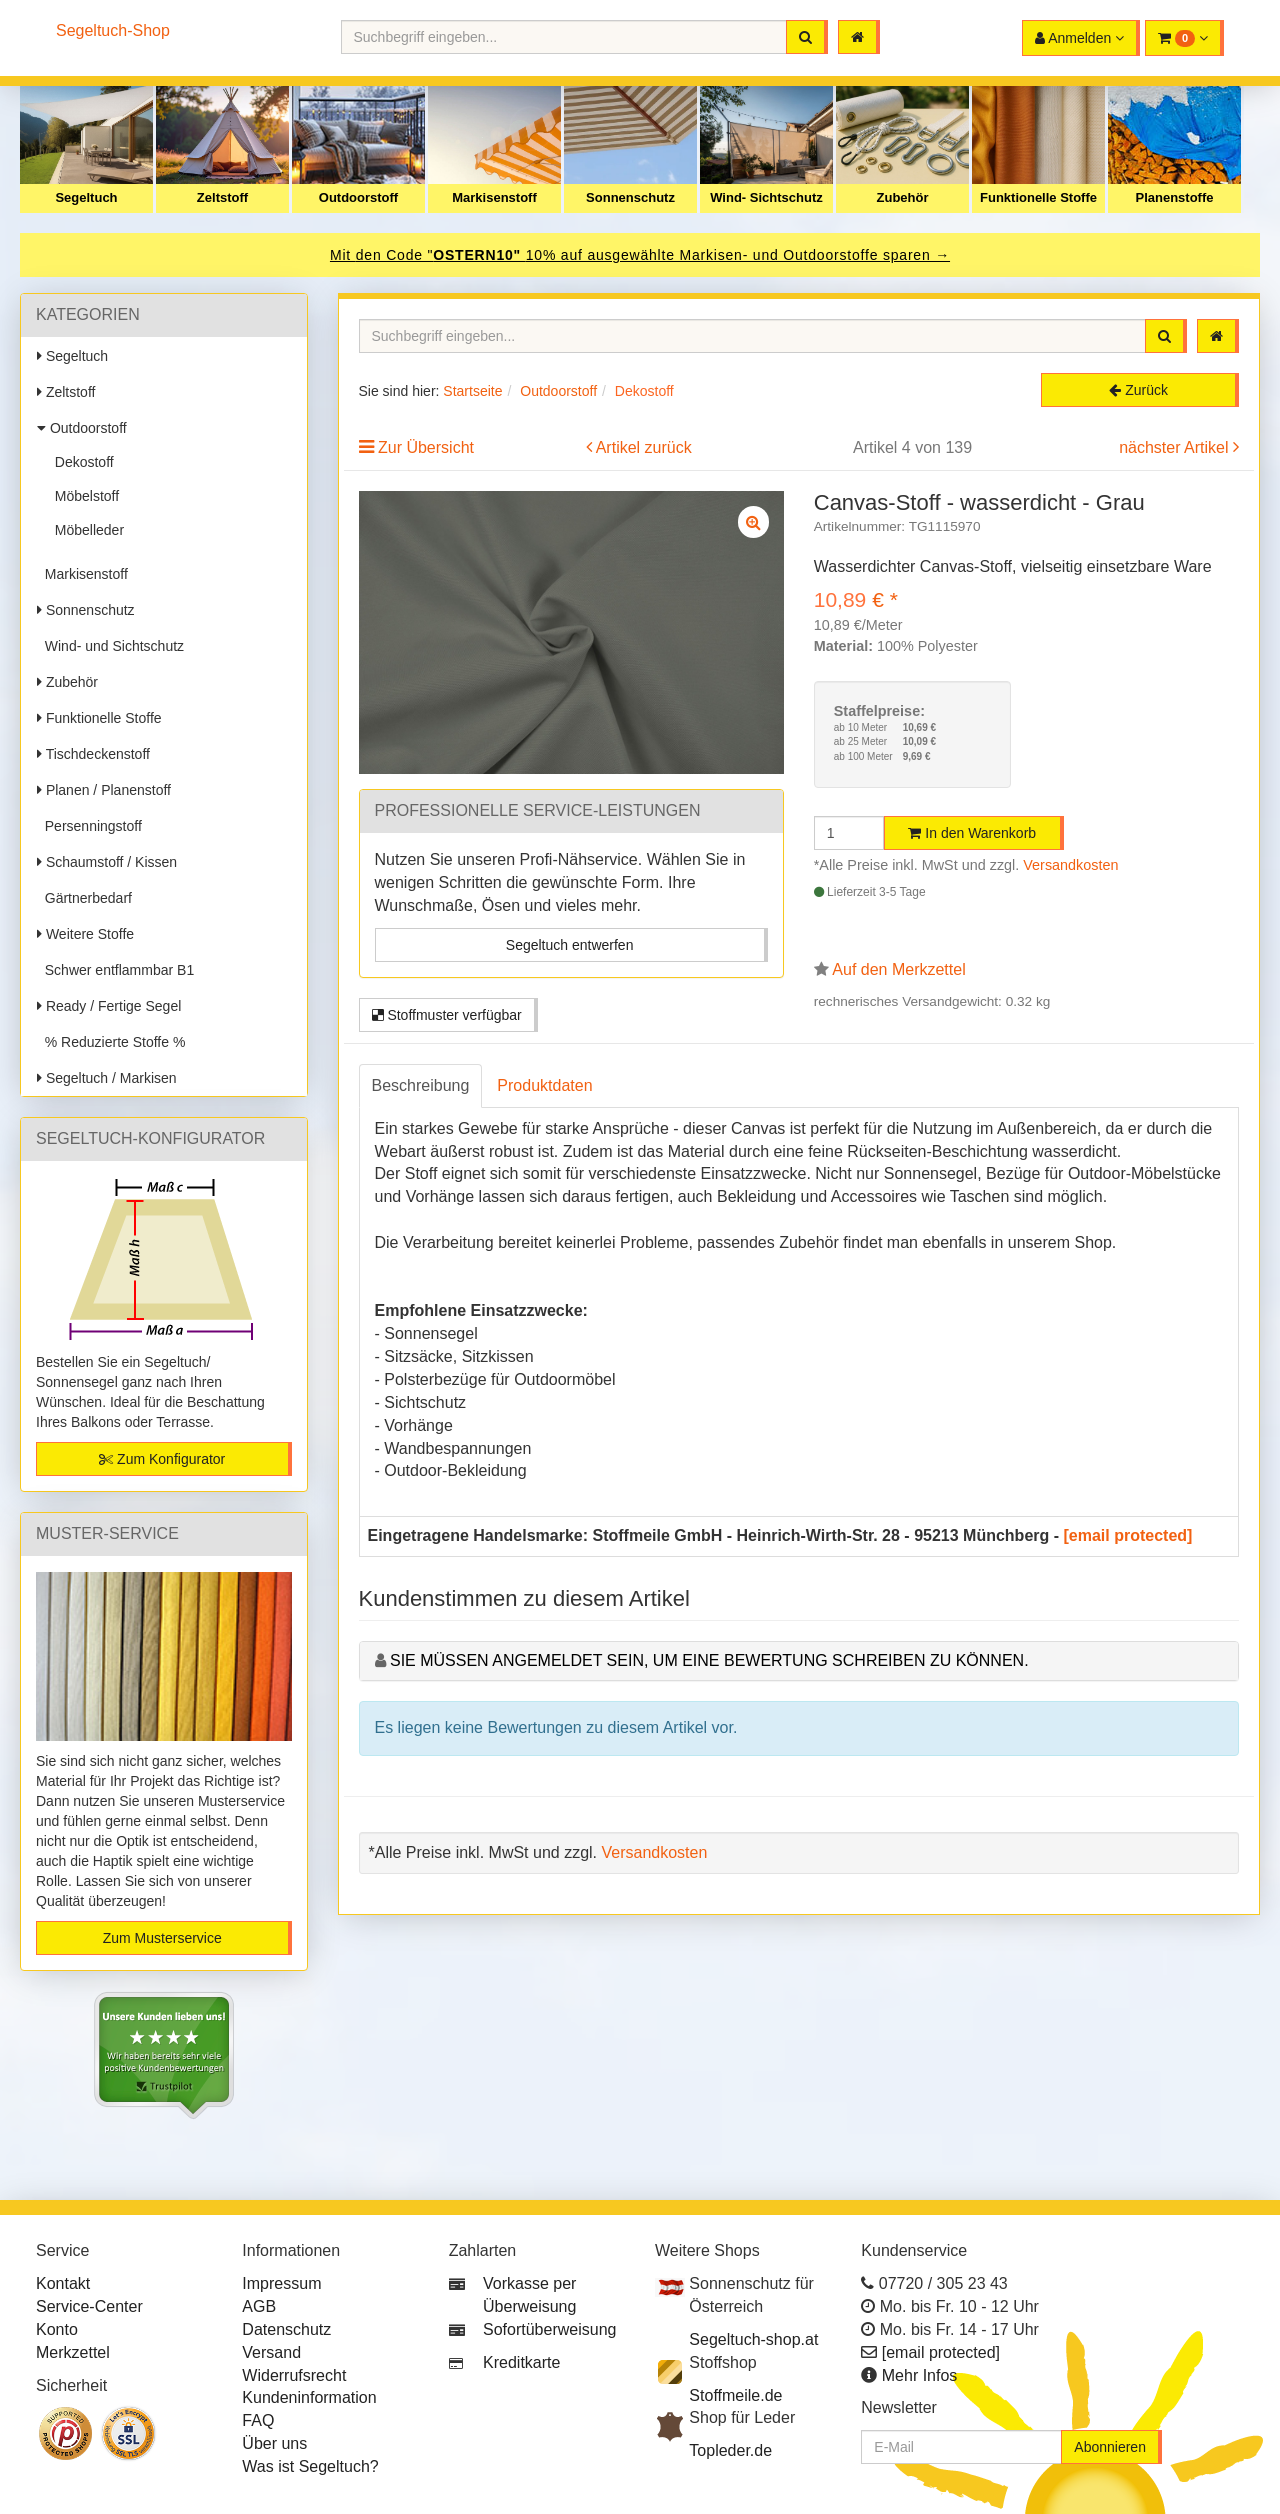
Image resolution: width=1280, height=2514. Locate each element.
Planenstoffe (1174, 197)
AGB (259, 2306)
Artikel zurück (644, 447)
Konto (57, 2329)
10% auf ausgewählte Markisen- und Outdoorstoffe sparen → (738, 255)
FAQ (258, 2420)
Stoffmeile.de (735, 2395)
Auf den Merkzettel (898, 969)
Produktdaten (544, 1085)
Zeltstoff (222, 197)
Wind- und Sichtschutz (110, 646)
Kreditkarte (521, 2362)
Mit (343, 255)
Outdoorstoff (358, 197)
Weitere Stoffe (85, 934)
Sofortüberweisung (549, 2329)
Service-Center (89, 2306)
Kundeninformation (309, 2397)
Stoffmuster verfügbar (447, 1015)
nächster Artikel (1176, 447)
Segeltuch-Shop (113, 30)
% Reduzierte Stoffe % (111, 1042)
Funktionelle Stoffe (1038, 197)
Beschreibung (421, 1085)
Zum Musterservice (162, 1938)
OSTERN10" (479, 255)
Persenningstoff (89, 826)
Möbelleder (85, 530)
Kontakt (63, 2283)
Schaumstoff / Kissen (107, 862)
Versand (271, 2352)
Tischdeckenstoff (93, 754)
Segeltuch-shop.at (753, 2339)
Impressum (281, 2283)
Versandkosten (1070, 865)
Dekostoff (80, 462)
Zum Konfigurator (162, 1459)
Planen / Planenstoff (104, 790)
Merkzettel (73, 2352)
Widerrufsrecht (294, 2375)
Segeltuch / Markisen (107, 1078)
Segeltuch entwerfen (570, 945)
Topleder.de (730, 2450)
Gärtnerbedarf (84, 898)
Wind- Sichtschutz (766, 197)
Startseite (472, 391)
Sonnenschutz (630, 197)
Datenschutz (286, 2329)
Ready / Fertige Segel (109, 1006)
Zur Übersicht (426, 447)
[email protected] (1128, 1535)
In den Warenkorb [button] (972, 833)
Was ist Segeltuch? (310, 2466)
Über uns (274, 2443)
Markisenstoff (494, 197)
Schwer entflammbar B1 (115, 970)
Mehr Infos (920, 2375)
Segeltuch (86, 197)
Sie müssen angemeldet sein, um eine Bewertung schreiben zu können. (709, 1660)
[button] (1184, 38)
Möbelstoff (83, 496)
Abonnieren (1110, 2447)
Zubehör (903, 197)
